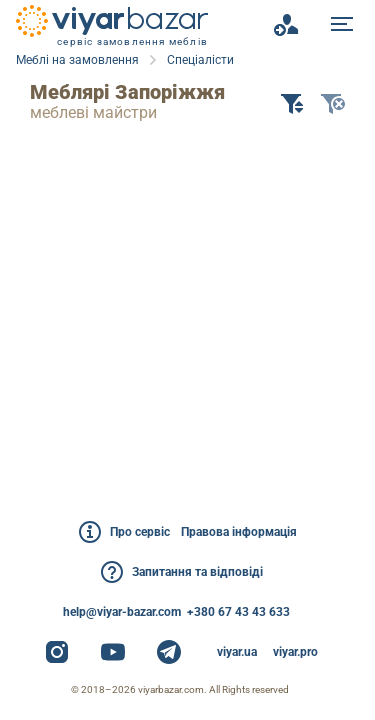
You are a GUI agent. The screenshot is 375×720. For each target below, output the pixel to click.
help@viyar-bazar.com (122, 612)
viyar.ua (237, 652)
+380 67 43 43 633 (238, 612)
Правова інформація (239, 532)
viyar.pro (295, 652)
